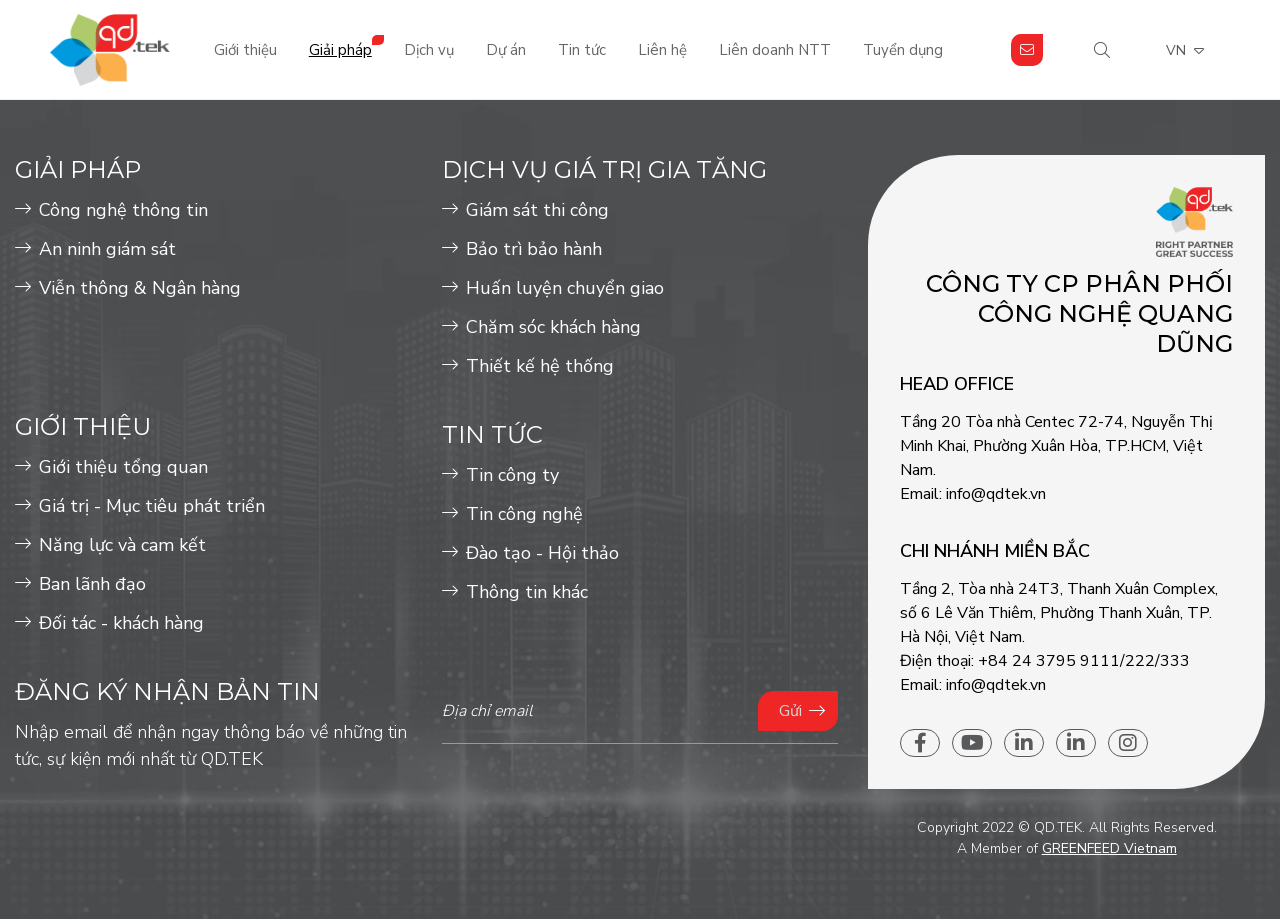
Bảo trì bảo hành (534, 249)
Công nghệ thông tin (123, 210)
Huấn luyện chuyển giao (565, 288)
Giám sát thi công (537, 210)
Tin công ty (512, 475)
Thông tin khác (527, 592)
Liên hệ (662, 50)
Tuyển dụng (903, 50)
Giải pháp (340, 50)
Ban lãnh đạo (92, 584)
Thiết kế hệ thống (540, 366)
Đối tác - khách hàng (121, 623)
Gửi (790, 711)
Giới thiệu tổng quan (123, 467)
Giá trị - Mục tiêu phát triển (152, 506)
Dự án (506, 50)
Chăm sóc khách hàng (553, 327)
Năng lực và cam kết (122, 545)
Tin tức (582, 50)
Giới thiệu (245, 50)
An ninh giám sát (107, 249)
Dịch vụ (429, 50)
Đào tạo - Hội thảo (542, 553)
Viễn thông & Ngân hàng (140, 288)
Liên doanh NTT (775, 50)
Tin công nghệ (524, 514)
